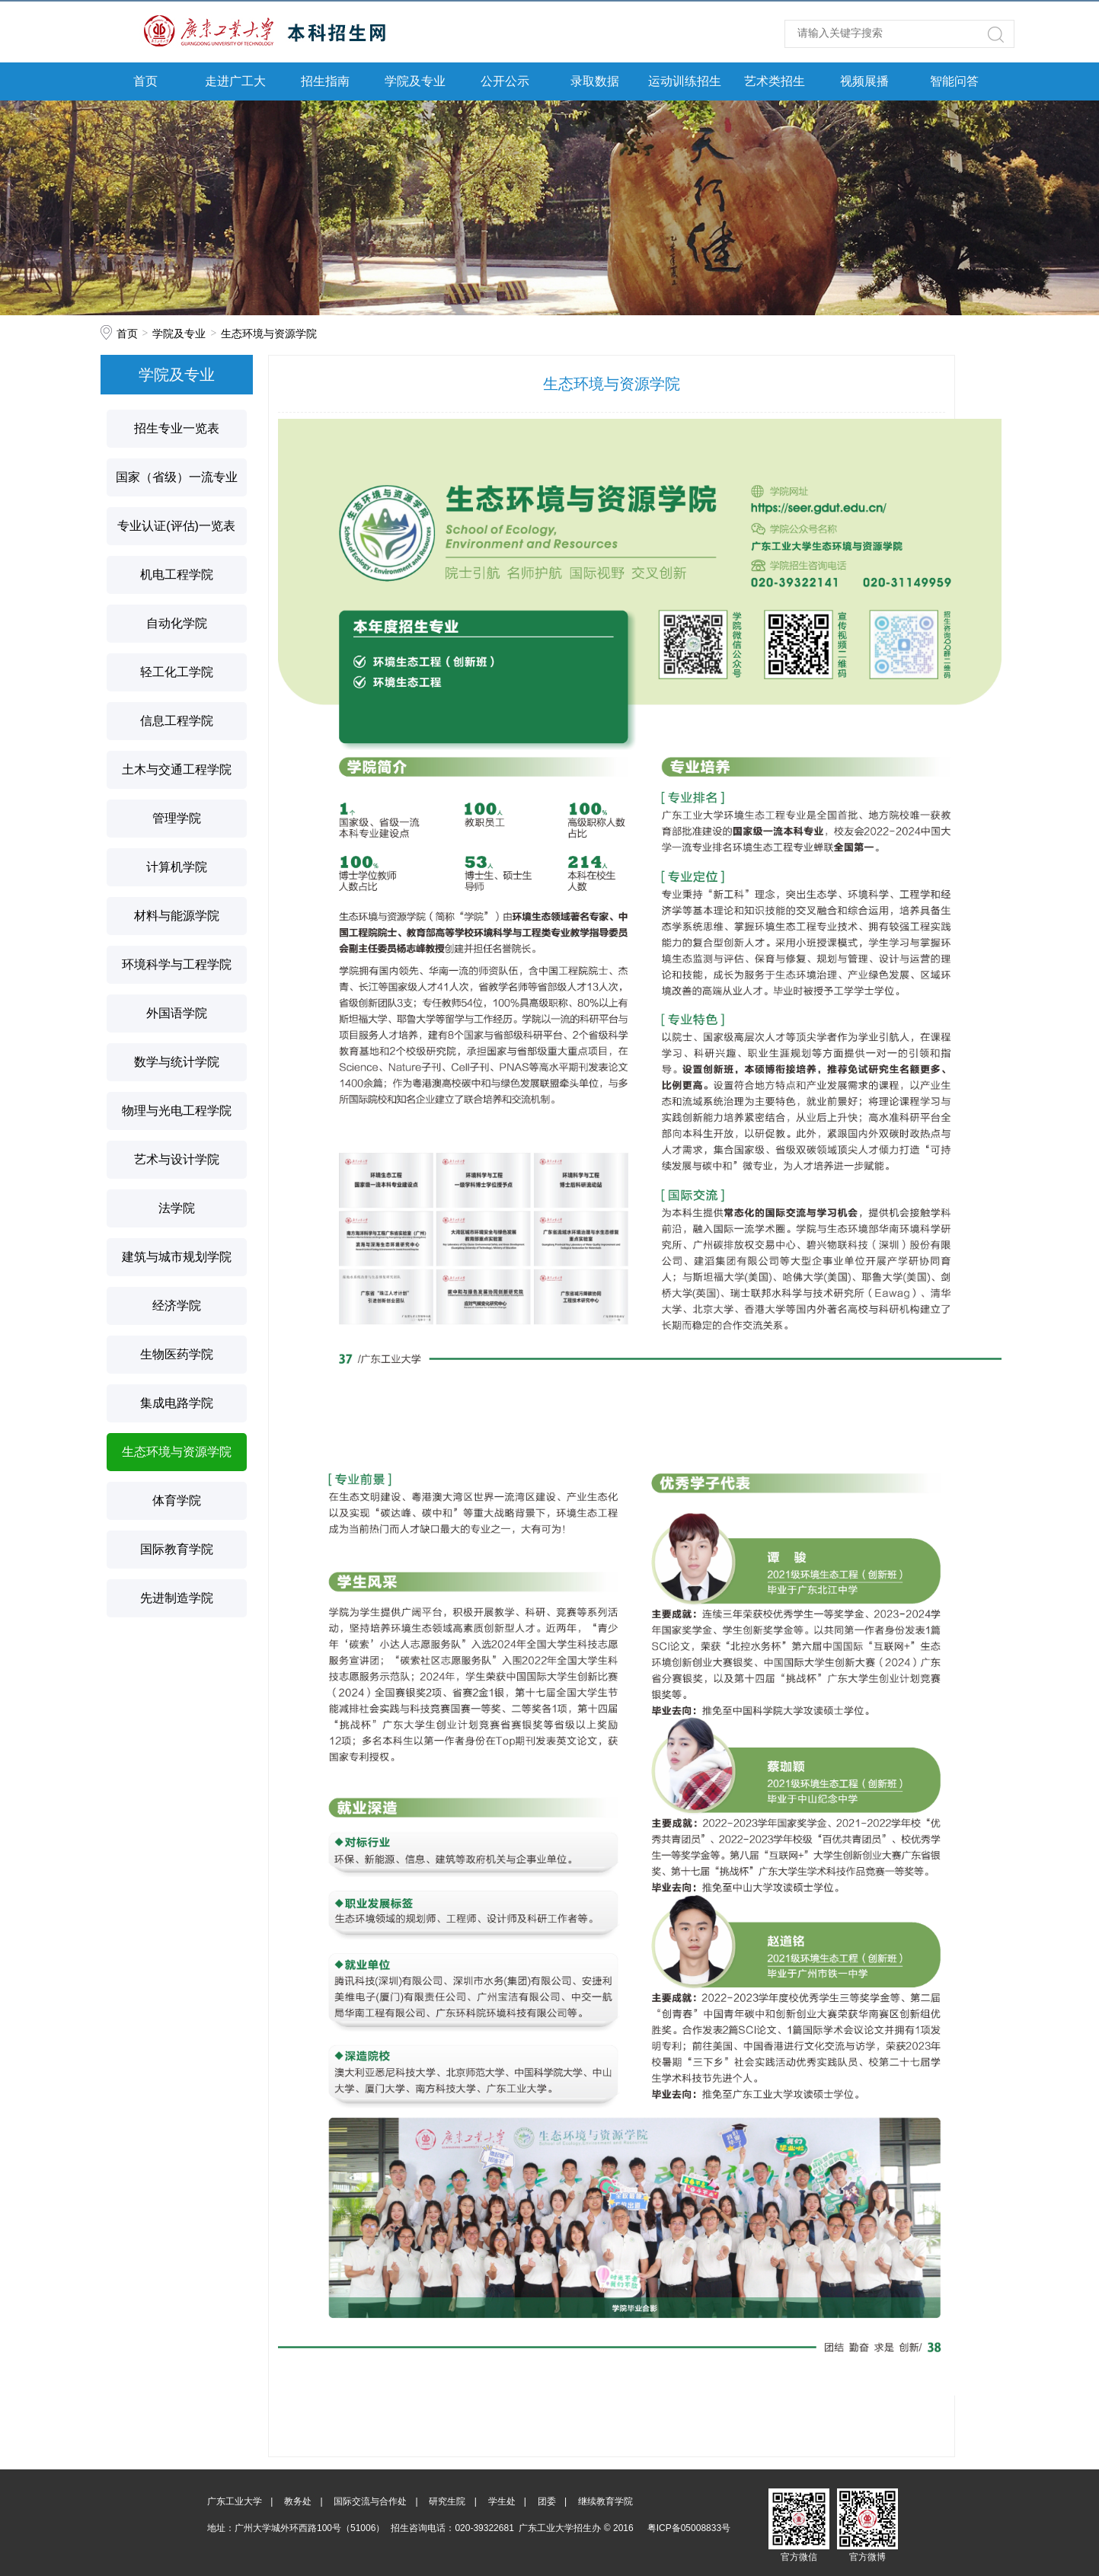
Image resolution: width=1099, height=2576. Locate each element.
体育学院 (176, 1500)
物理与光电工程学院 (177, 1110)
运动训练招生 (684, 81)
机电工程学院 (176, 574)
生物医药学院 (176, 1354)
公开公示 (505, 81)
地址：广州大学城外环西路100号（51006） (296, 2528)
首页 (145, 81)
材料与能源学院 (176, 915)
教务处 (297, 2501)
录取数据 (594, 81)
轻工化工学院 (176, 672)
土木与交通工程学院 (177, 769)
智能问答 (954, 81)
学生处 (502, 2501)
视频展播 (864, 81)
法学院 (176, 1208)
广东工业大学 (234, 2501)
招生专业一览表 (176, 428)
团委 (547, 2501)
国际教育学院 (176, 1549)
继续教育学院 (605, 2501)
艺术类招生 (774, 81)
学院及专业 (415, 81)
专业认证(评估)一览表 (176, 525)
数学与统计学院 (176, 1061)
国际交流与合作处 (370, 2501)
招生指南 (325, 81)
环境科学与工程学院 (177, 964)
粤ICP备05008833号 (688, 2528)
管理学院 (176, 818)
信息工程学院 (176, 720)
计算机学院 (176, 866)
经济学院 (176, 1305)
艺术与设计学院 (176, 1159)
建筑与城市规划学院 (177, 1256)
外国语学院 (176, 1013)
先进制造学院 (176, 1597)
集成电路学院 (176, 1403)
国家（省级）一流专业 (177, 477)
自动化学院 (176, 623)
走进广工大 (235, 81)
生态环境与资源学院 (269, 333)
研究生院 (447, 2501)
